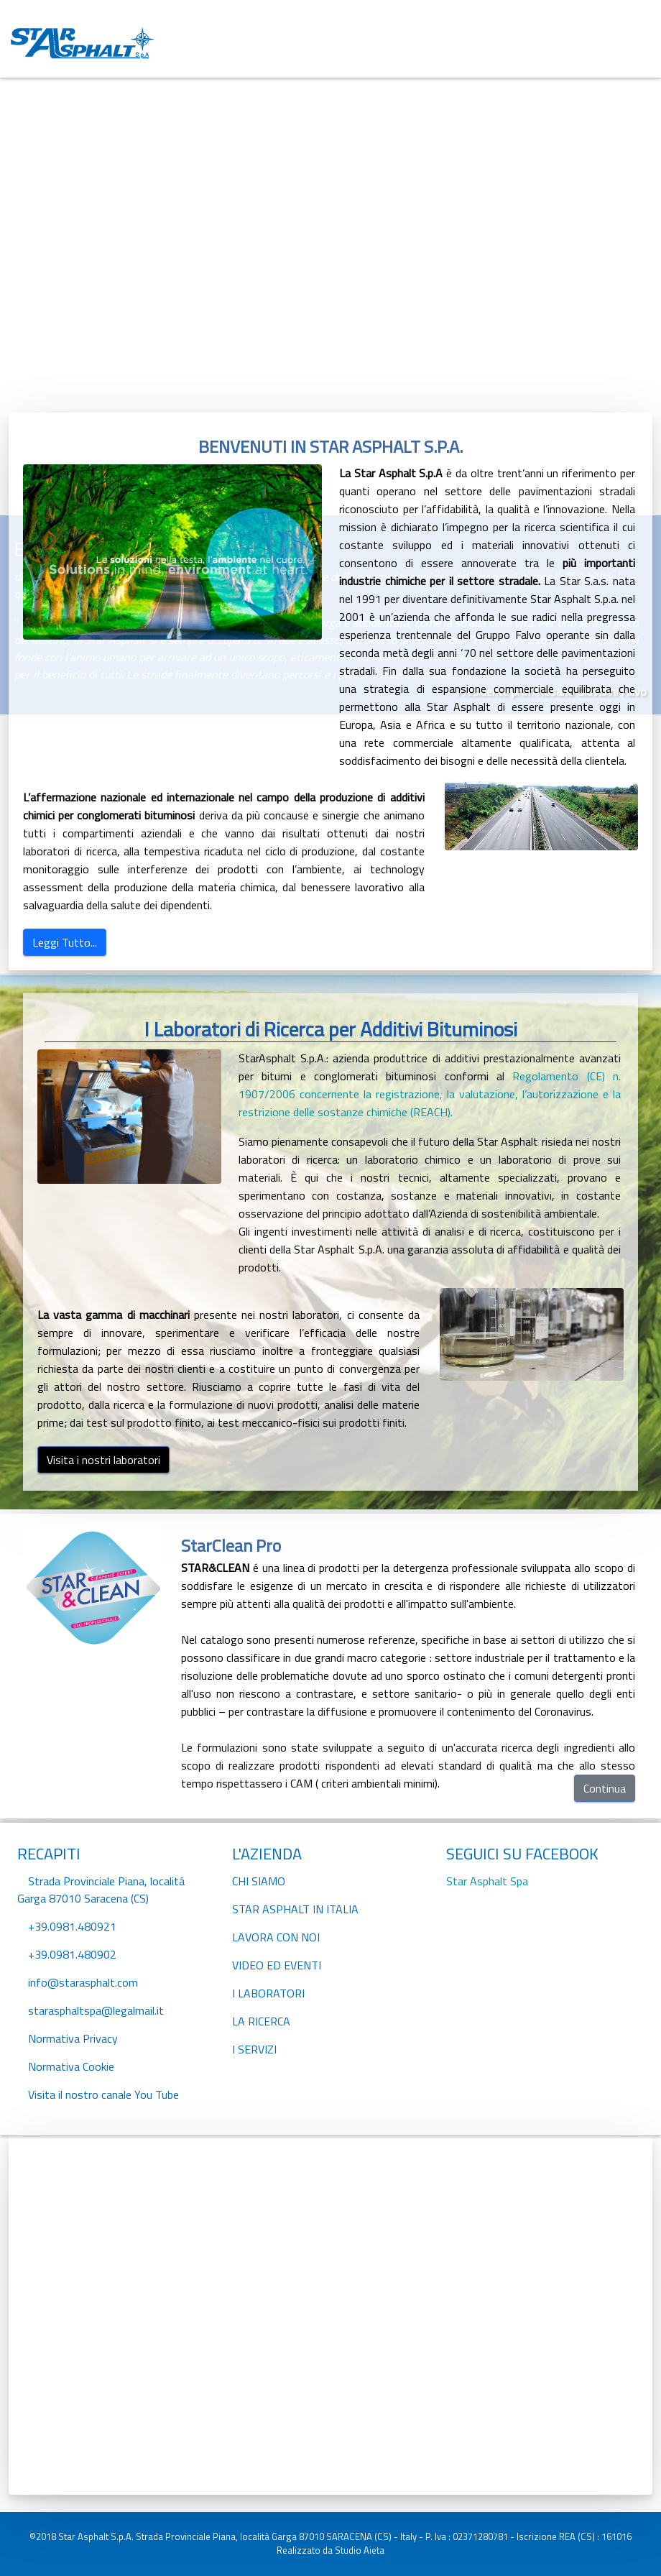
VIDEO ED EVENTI (276, 1965)
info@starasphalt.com (83, 1982)
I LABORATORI (268, 1993)
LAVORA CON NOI (276, 1937)
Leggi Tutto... (64, 942)
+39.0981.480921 (72, 1926)
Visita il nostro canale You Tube (103, 2094)
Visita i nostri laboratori (103, 1459)
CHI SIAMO (258, 1881)
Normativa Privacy (73, 2038)
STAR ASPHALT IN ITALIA (295, 1909)
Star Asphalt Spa (487, 1881)
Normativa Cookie (71, 2066)
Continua (604, 1788)
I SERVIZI (254, 2049)
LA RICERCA (261, 2021)
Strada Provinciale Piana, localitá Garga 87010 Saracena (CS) (101, 1889)
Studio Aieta (359, 2550)
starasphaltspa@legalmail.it (96, 2010)
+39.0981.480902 (72, 1954)
